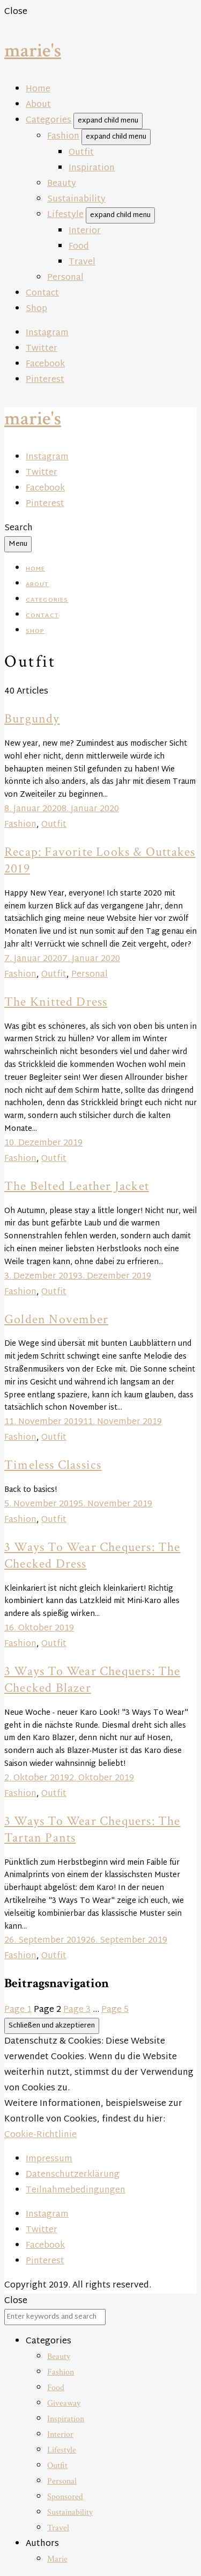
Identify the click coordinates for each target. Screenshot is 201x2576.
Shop (36, 309)
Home (38, 89)
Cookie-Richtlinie (40, 2135)
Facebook (45, 364)
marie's (32, 50)
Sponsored (65, 2496)
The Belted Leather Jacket (76, 1186)
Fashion (63, 137)
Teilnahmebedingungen (75, 2190)
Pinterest (45, 380)
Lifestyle (65, 215)
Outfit (81, 153)
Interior (85, 231)
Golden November (56, 1319)
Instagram (47, 333)
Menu (18, 544)
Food (79, 247)
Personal (65, 278)
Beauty (61, 184)
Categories (48, 120)
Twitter (41, 349)
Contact (42, 293)
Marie (57, 2559)
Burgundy (32, 718)
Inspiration (92, 168)
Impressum (49, 2159)
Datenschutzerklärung (73, 2175)
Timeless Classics (52, 1464)
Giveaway (63, 2403)
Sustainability (76, 199)
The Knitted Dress (55, 1001)
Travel (82, 262)
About (38, 105)
